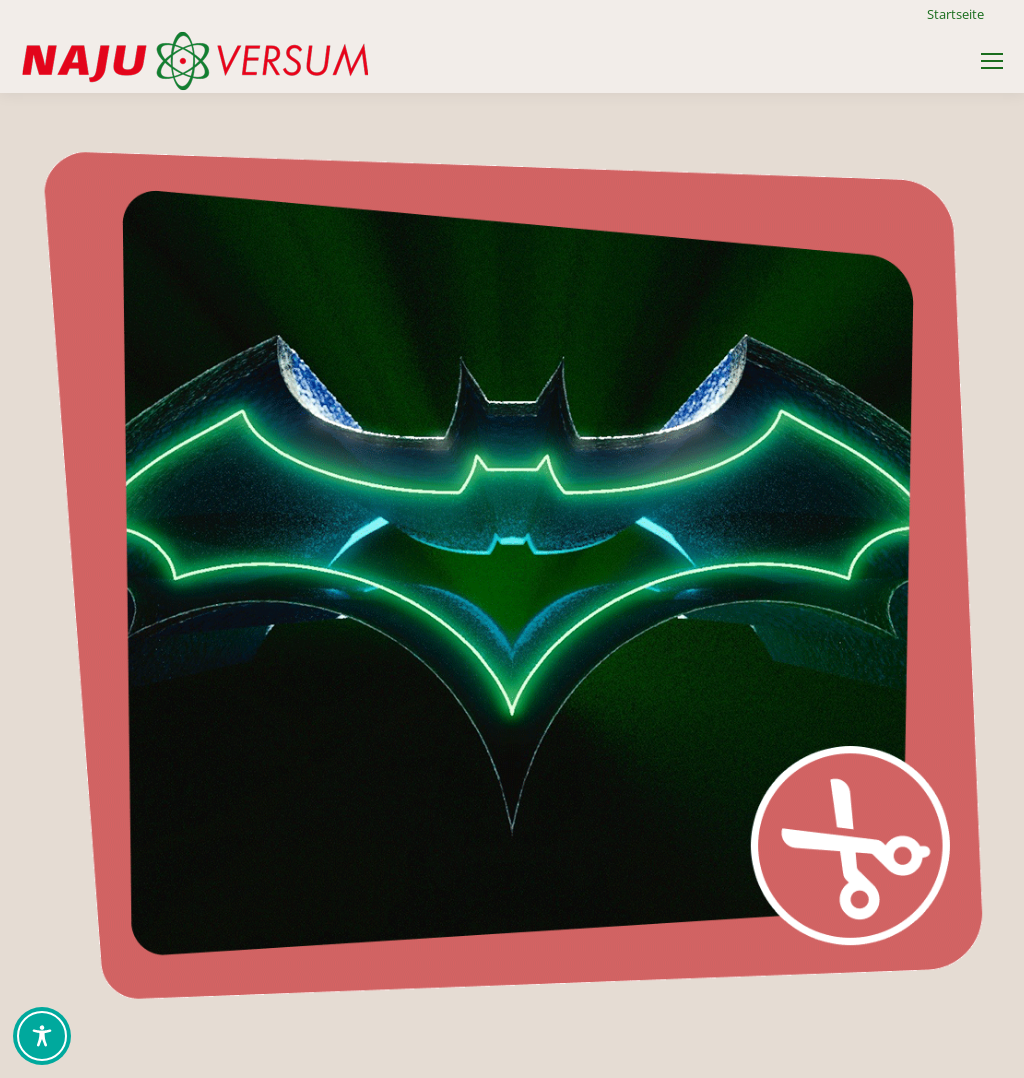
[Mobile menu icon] (992, 61)
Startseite (955, 14)
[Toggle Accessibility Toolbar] (42, 1036)
